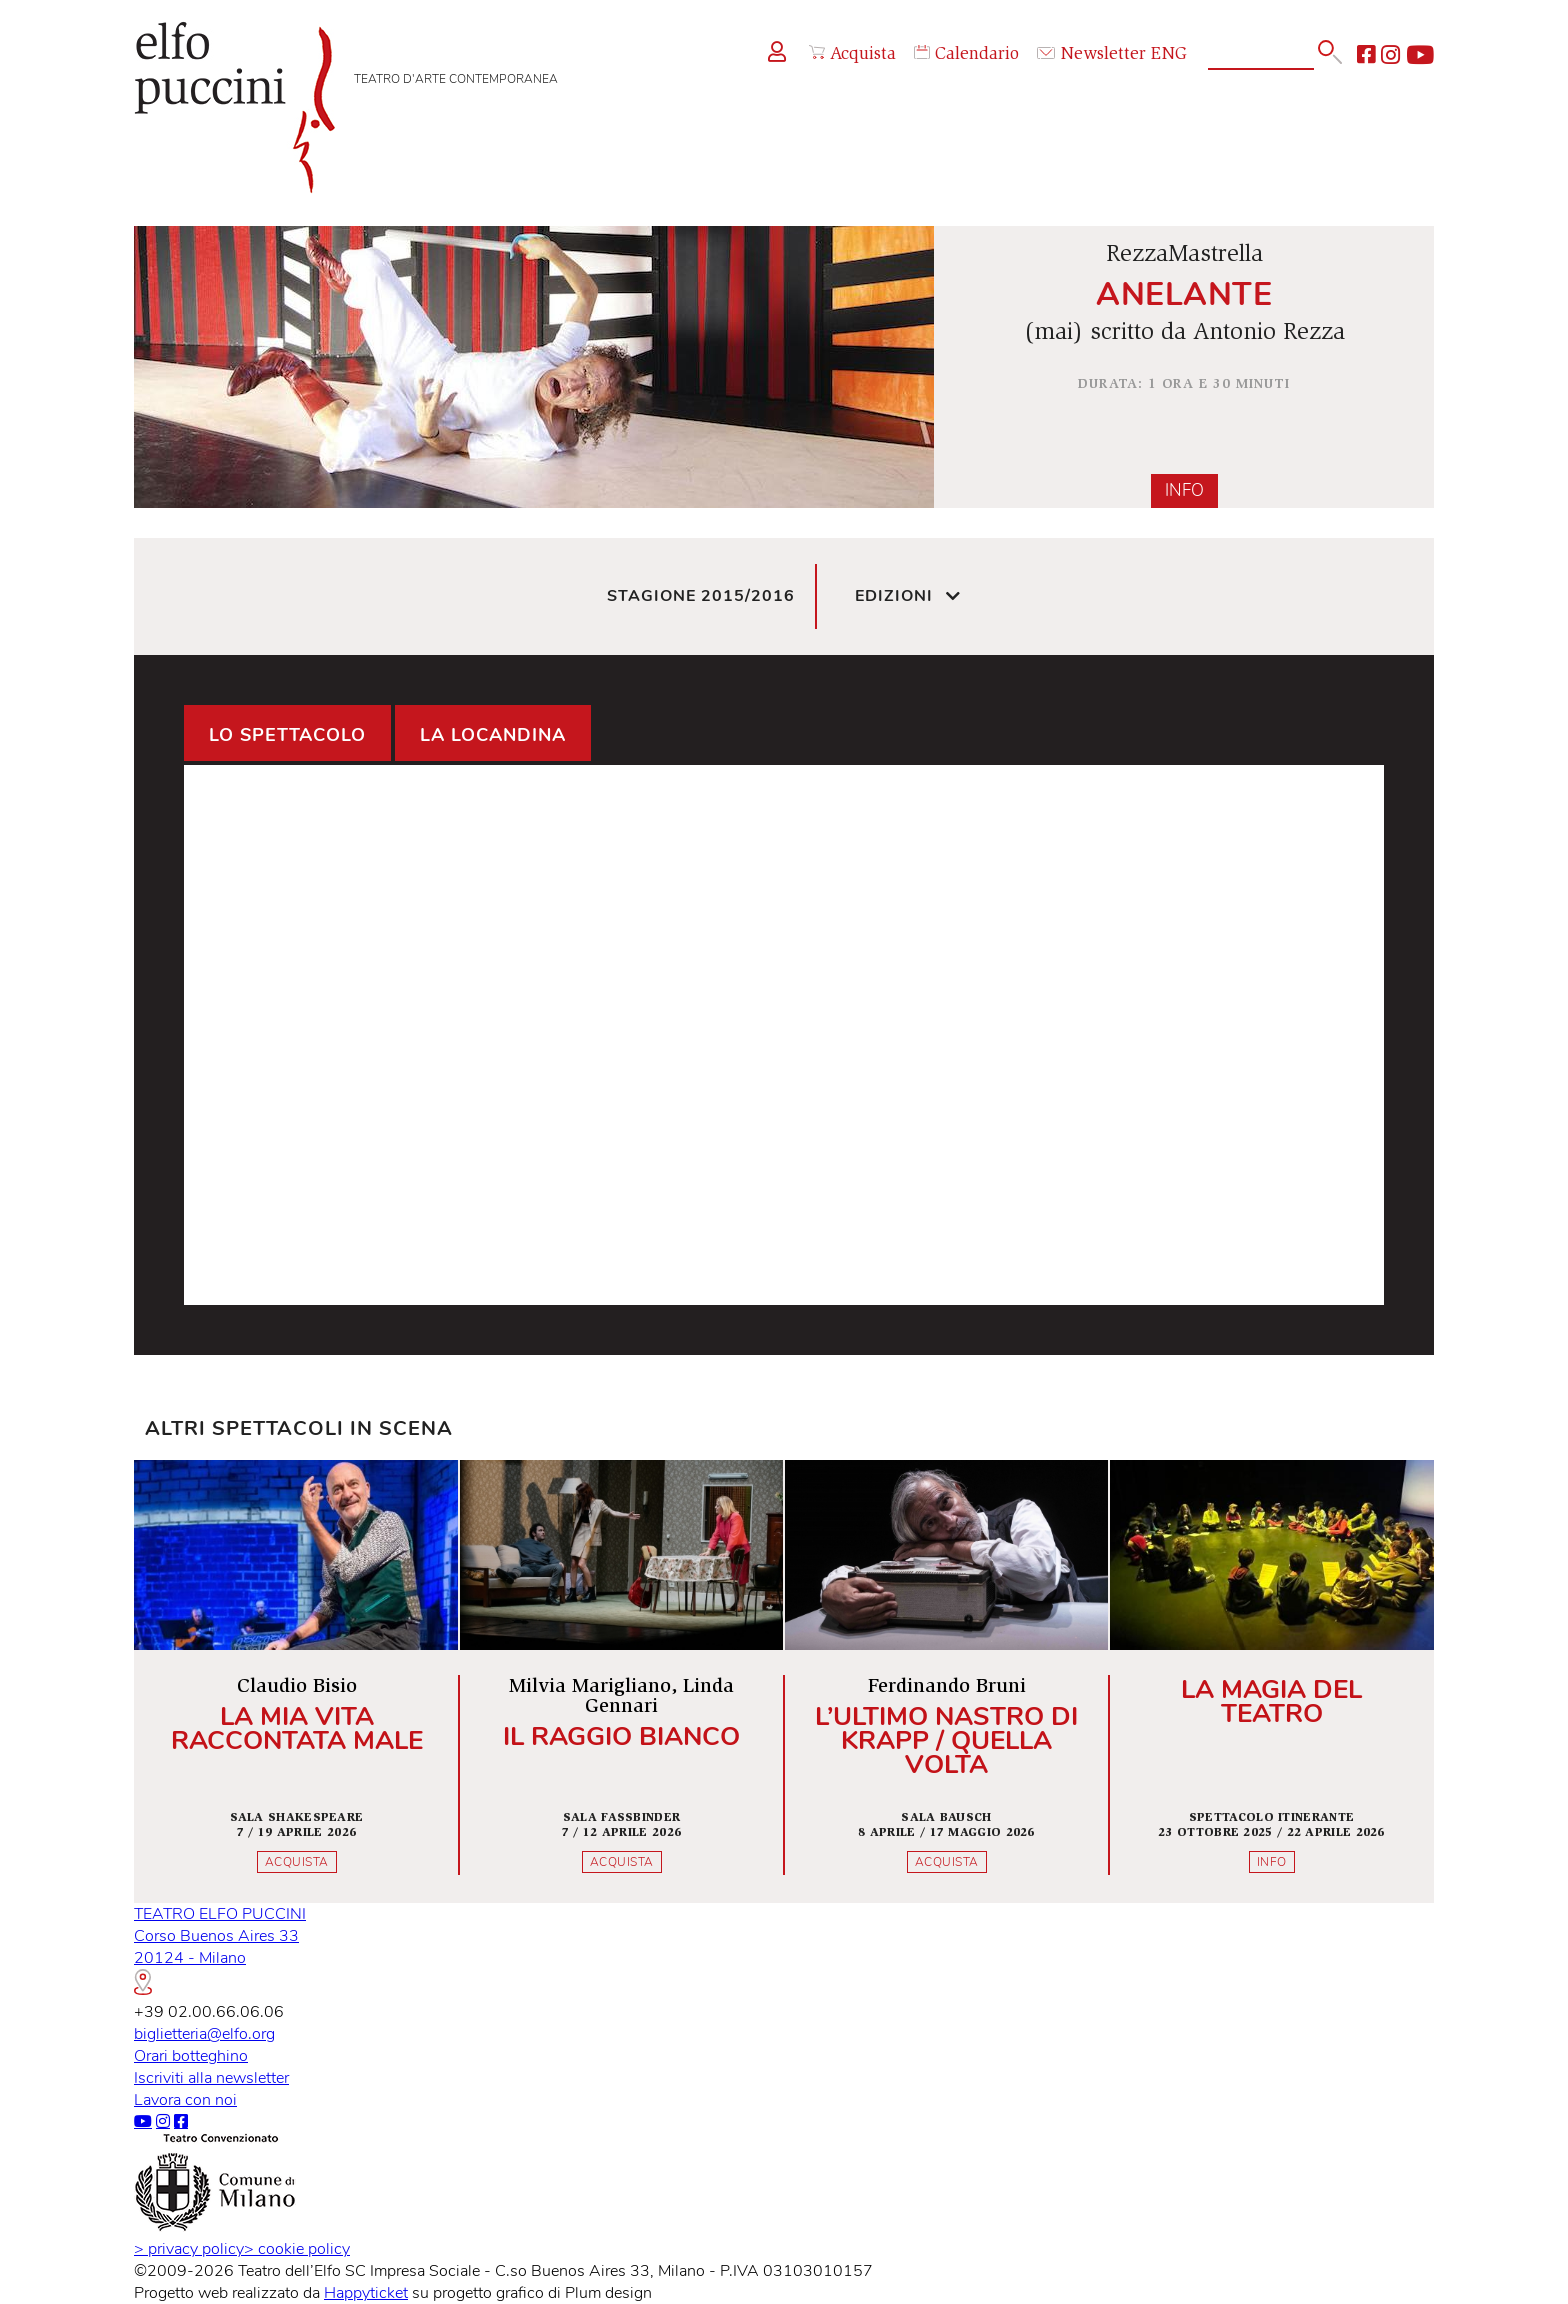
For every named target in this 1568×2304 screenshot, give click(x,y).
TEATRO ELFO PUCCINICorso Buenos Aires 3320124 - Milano (220, 1949)
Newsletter (1091, 55)
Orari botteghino (191, 2056)
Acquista (852, 54)
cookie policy (297, 2249)
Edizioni (908, 596)
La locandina (493, 735)
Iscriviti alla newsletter (211, 2078)
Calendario (966, 54)
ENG (1169, 55)
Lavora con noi (185, 2100)
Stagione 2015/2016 (701, 596)
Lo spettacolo (287, 735)
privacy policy (189, 2249)
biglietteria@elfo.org (204, 2034)
